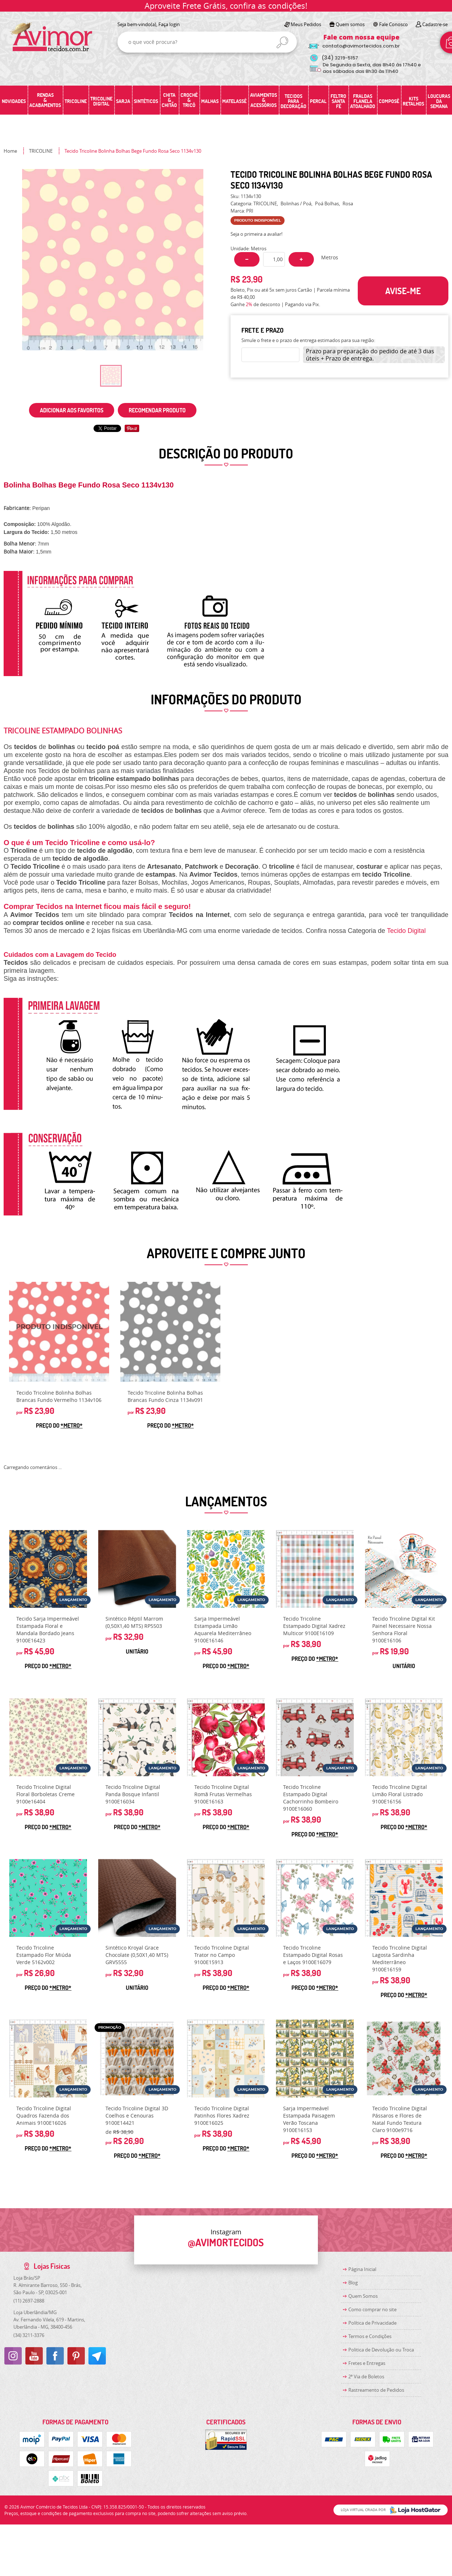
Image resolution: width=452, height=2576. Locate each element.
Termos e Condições (369, 2336)
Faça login (169, 24)
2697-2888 (28, 2300)
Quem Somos (363, 2296)
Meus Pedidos (306, 24)
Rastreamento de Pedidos (376, 2390)
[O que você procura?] (282, 42)
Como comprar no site (372, 2309)
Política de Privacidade (372, 2323)
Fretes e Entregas (366, 2363)
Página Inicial (362, 2269)
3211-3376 (28, 2335)
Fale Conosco (393, 24)
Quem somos (350, 24)
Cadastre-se (435, 24)
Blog (353, 2282)
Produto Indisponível (59, 1332)
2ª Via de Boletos (366, 2376)
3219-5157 (340, 57)
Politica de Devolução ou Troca (381, 2349)
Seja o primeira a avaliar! (256, 234)
